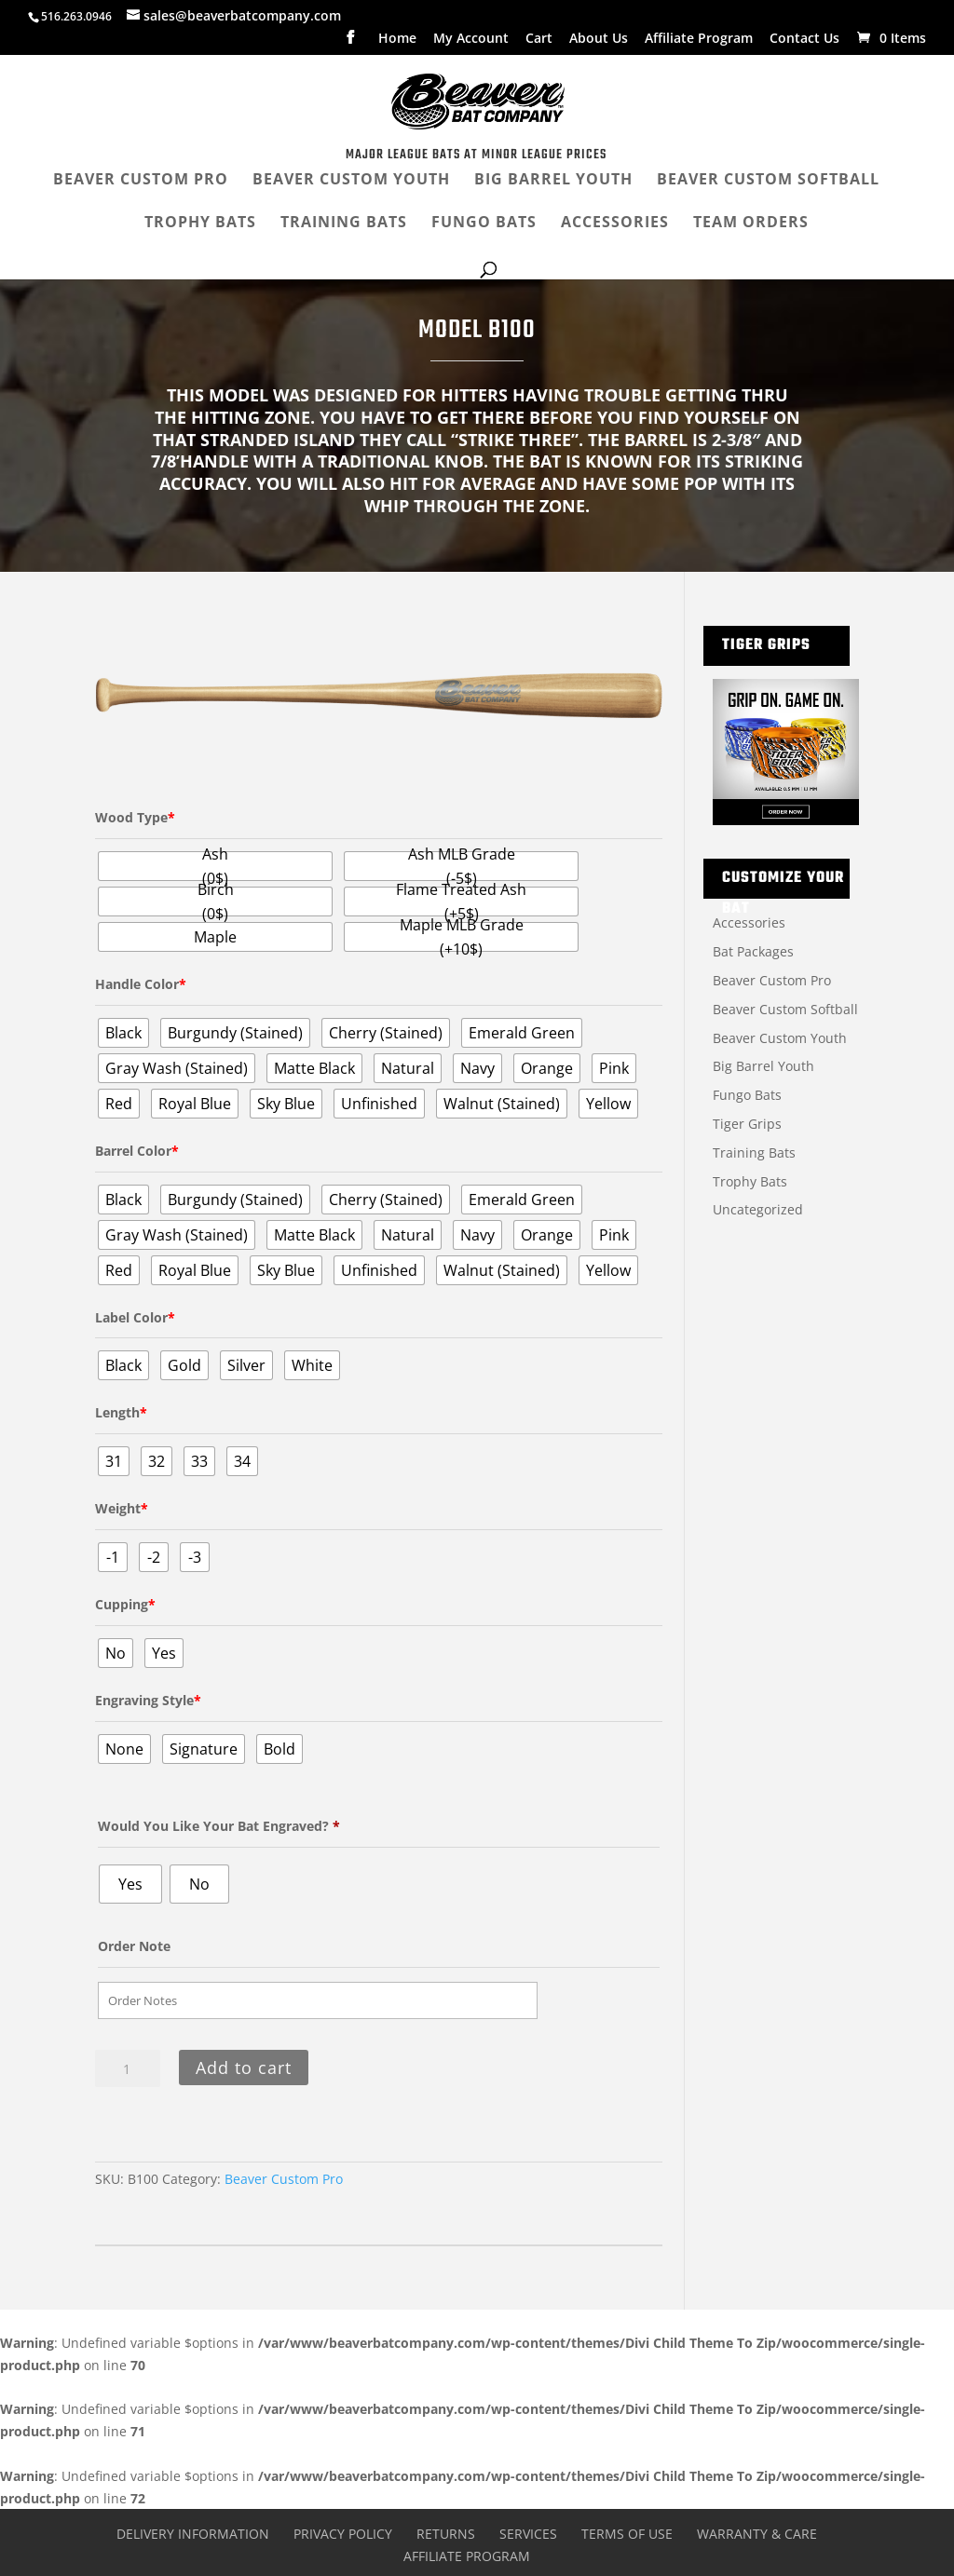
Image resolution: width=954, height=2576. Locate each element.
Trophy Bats (750, 1181)
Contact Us (804, 40)
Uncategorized (758, 1209)
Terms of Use (627, 2533)
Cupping (125, 1604)
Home (397, 40)
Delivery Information (192, 2533)
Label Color (135, 1317)
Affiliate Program (699, 40)
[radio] (215, 866)
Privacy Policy (342, 2533)
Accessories (749, 922)
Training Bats (754, 1152)
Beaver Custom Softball (785, 1009)
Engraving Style (148, 1700)
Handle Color (140, 984)
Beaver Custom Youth (780, 1038)
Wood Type (135, 817)
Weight (121, 1508)
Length (121, 1412)
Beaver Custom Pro (284, 2179)
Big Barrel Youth (763, 1066)
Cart (538, 40)
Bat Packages (753, 951)
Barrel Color (137, 1150)
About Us (598, 40)
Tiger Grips (747, 1123)
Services (528, 2533)
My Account (471, 40)
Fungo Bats (747, 1095)
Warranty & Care (757, 2533)
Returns (445, 2533)
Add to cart (244, 2067)
